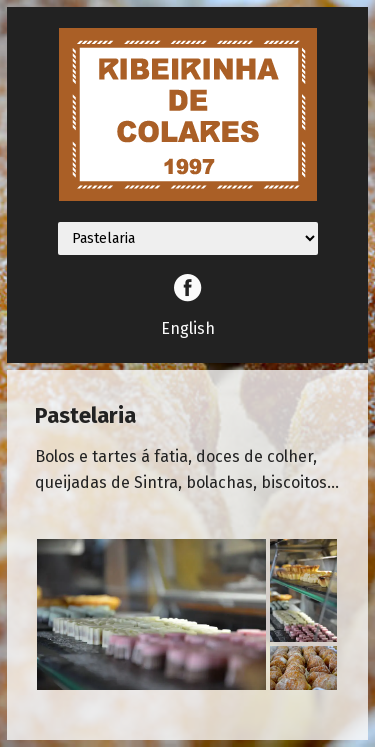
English (188, 328)
